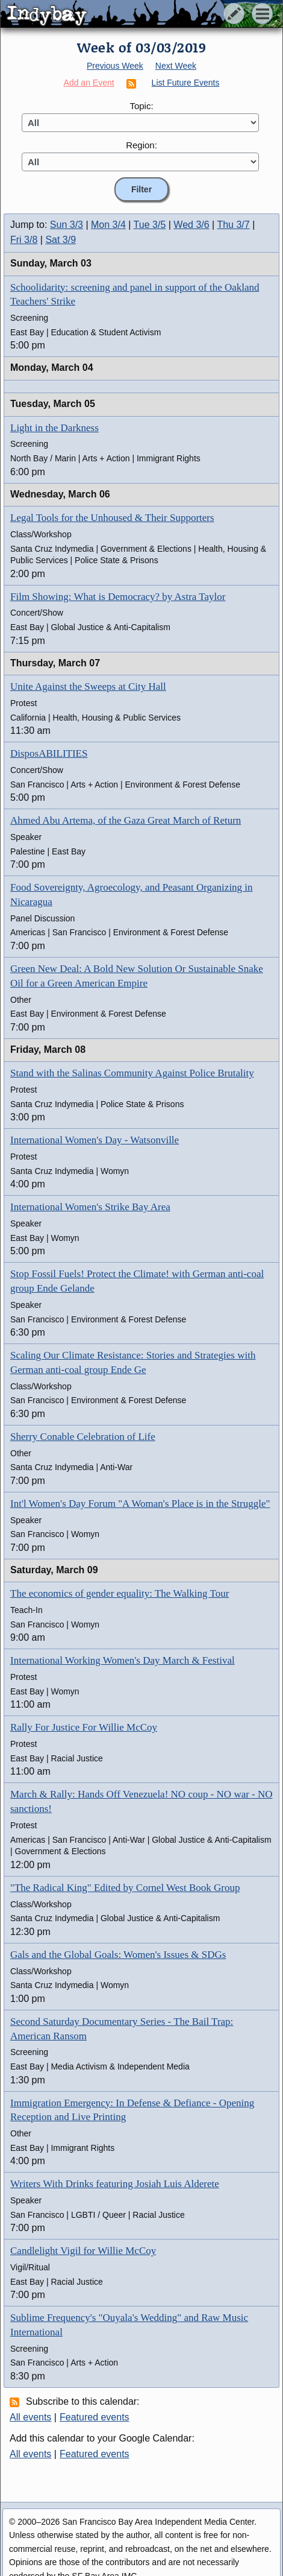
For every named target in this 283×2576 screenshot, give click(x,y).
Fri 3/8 (23, 240)
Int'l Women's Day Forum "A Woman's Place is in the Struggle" (140, 1503)
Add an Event (89, 82)
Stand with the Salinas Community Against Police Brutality (132, 1073)
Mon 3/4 (108, 224)
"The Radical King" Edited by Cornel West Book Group (125, 1887)
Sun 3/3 (66, 224)
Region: (141, 145)
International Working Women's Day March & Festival (122, 1660)
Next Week (175, 66)
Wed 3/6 (191, 224)
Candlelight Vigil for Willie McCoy (83, 2250)
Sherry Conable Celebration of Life (82, 1436)
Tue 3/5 (150, 224)
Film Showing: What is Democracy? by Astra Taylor (118, 596)
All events (30, 2417)
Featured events (94, 2417)
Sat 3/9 (60, 240)
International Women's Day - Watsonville (94, 1140)
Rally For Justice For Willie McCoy (83, 1727)
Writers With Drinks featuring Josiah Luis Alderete (114, 2183)
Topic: (141, 106)
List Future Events (186, 82)
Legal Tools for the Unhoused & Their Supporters (112, 517)
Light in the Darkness (54, 428)
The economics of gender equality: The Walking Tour (119, 1593)
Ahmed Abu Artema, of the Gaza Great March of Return (125, 820)
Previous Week (115, 66)
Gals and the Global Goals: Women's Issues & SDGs (118, 1954)
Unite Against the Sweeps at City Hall (88, 686)
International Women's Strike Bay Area (90, 1207)
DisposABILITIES (48, 753)
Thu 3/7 (233, 224)
